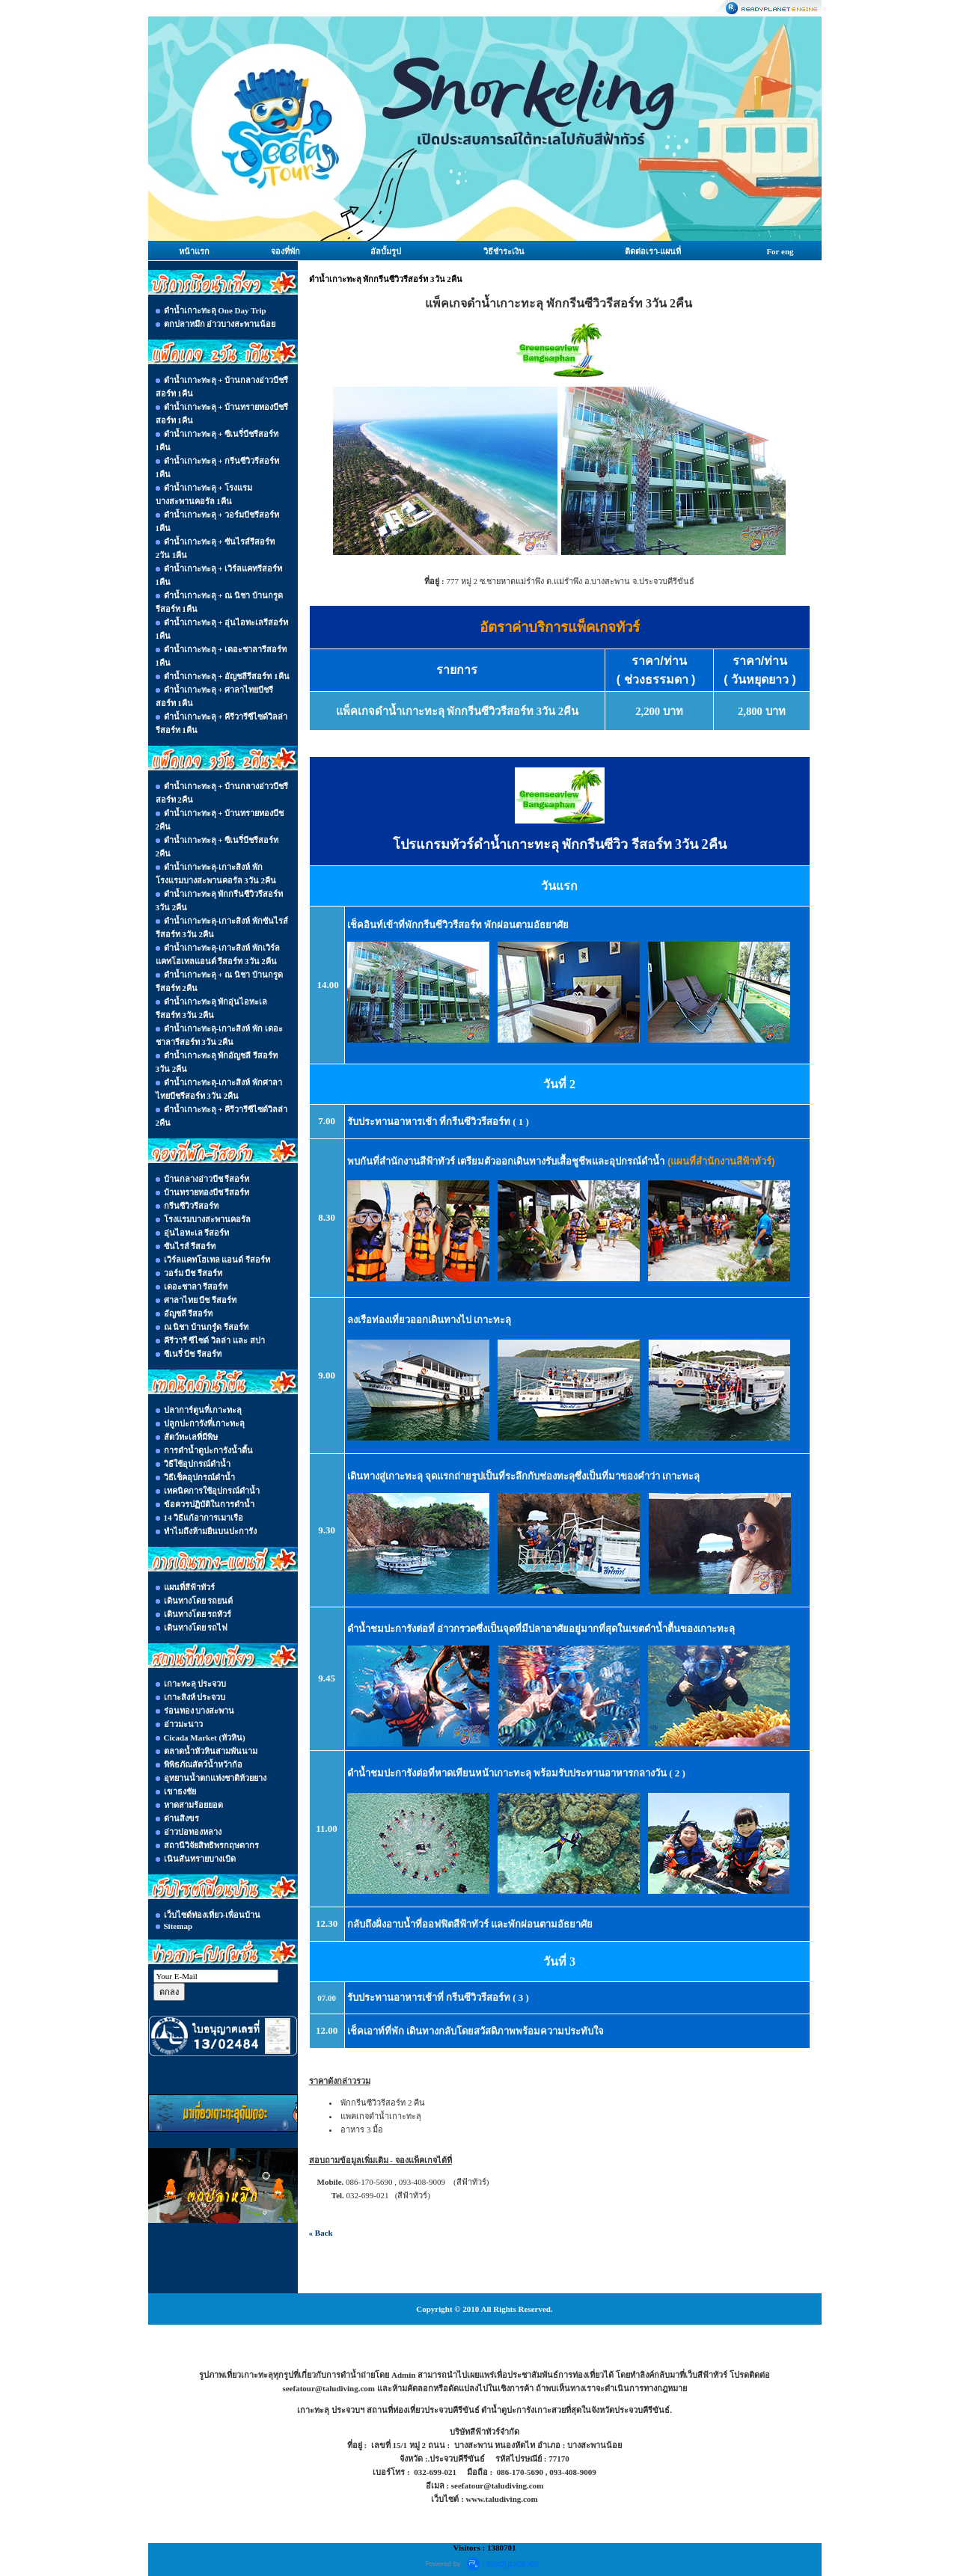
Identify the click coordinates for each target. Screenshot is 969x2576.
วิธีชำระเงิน (504, 251)
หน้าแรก (194, 251)
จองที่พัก (285, 251)
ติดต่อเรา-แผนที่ (653, 251)
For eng (779, 251)
